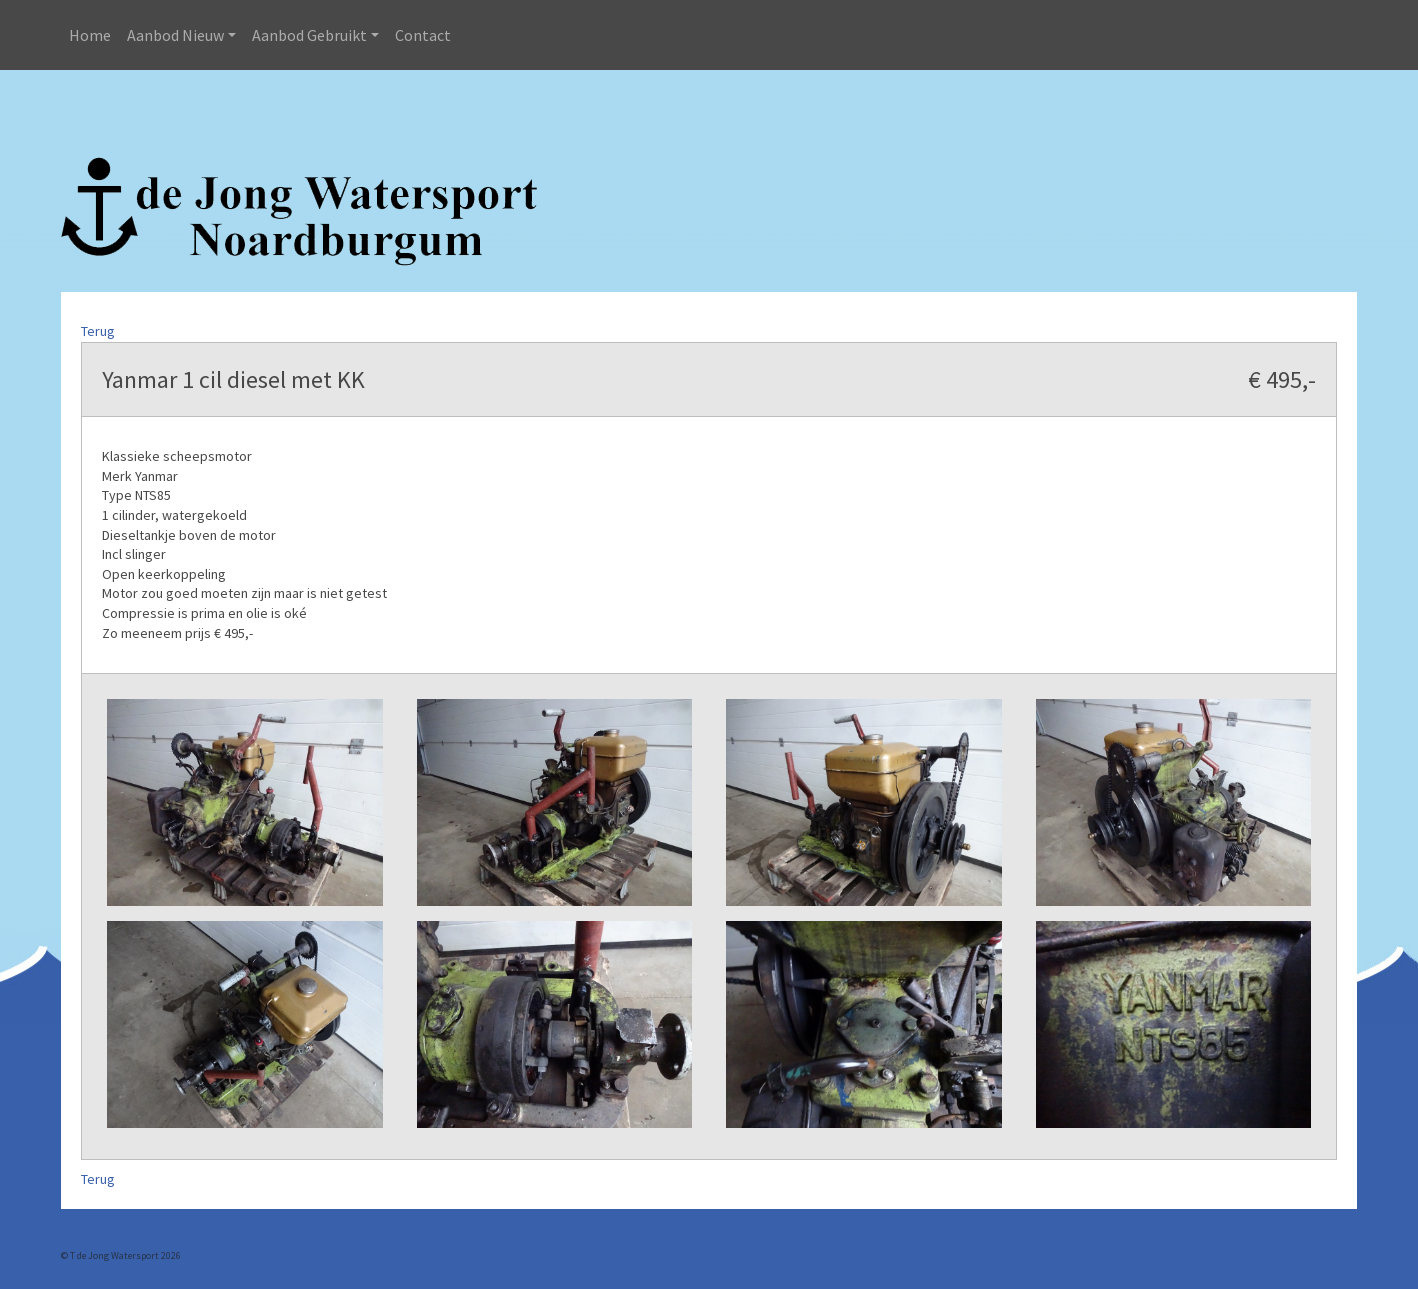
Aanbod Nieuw (175, 35)
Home (90, 35)
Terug (98, 331)
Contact (423, 35)
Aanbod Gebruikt (309, 35)
